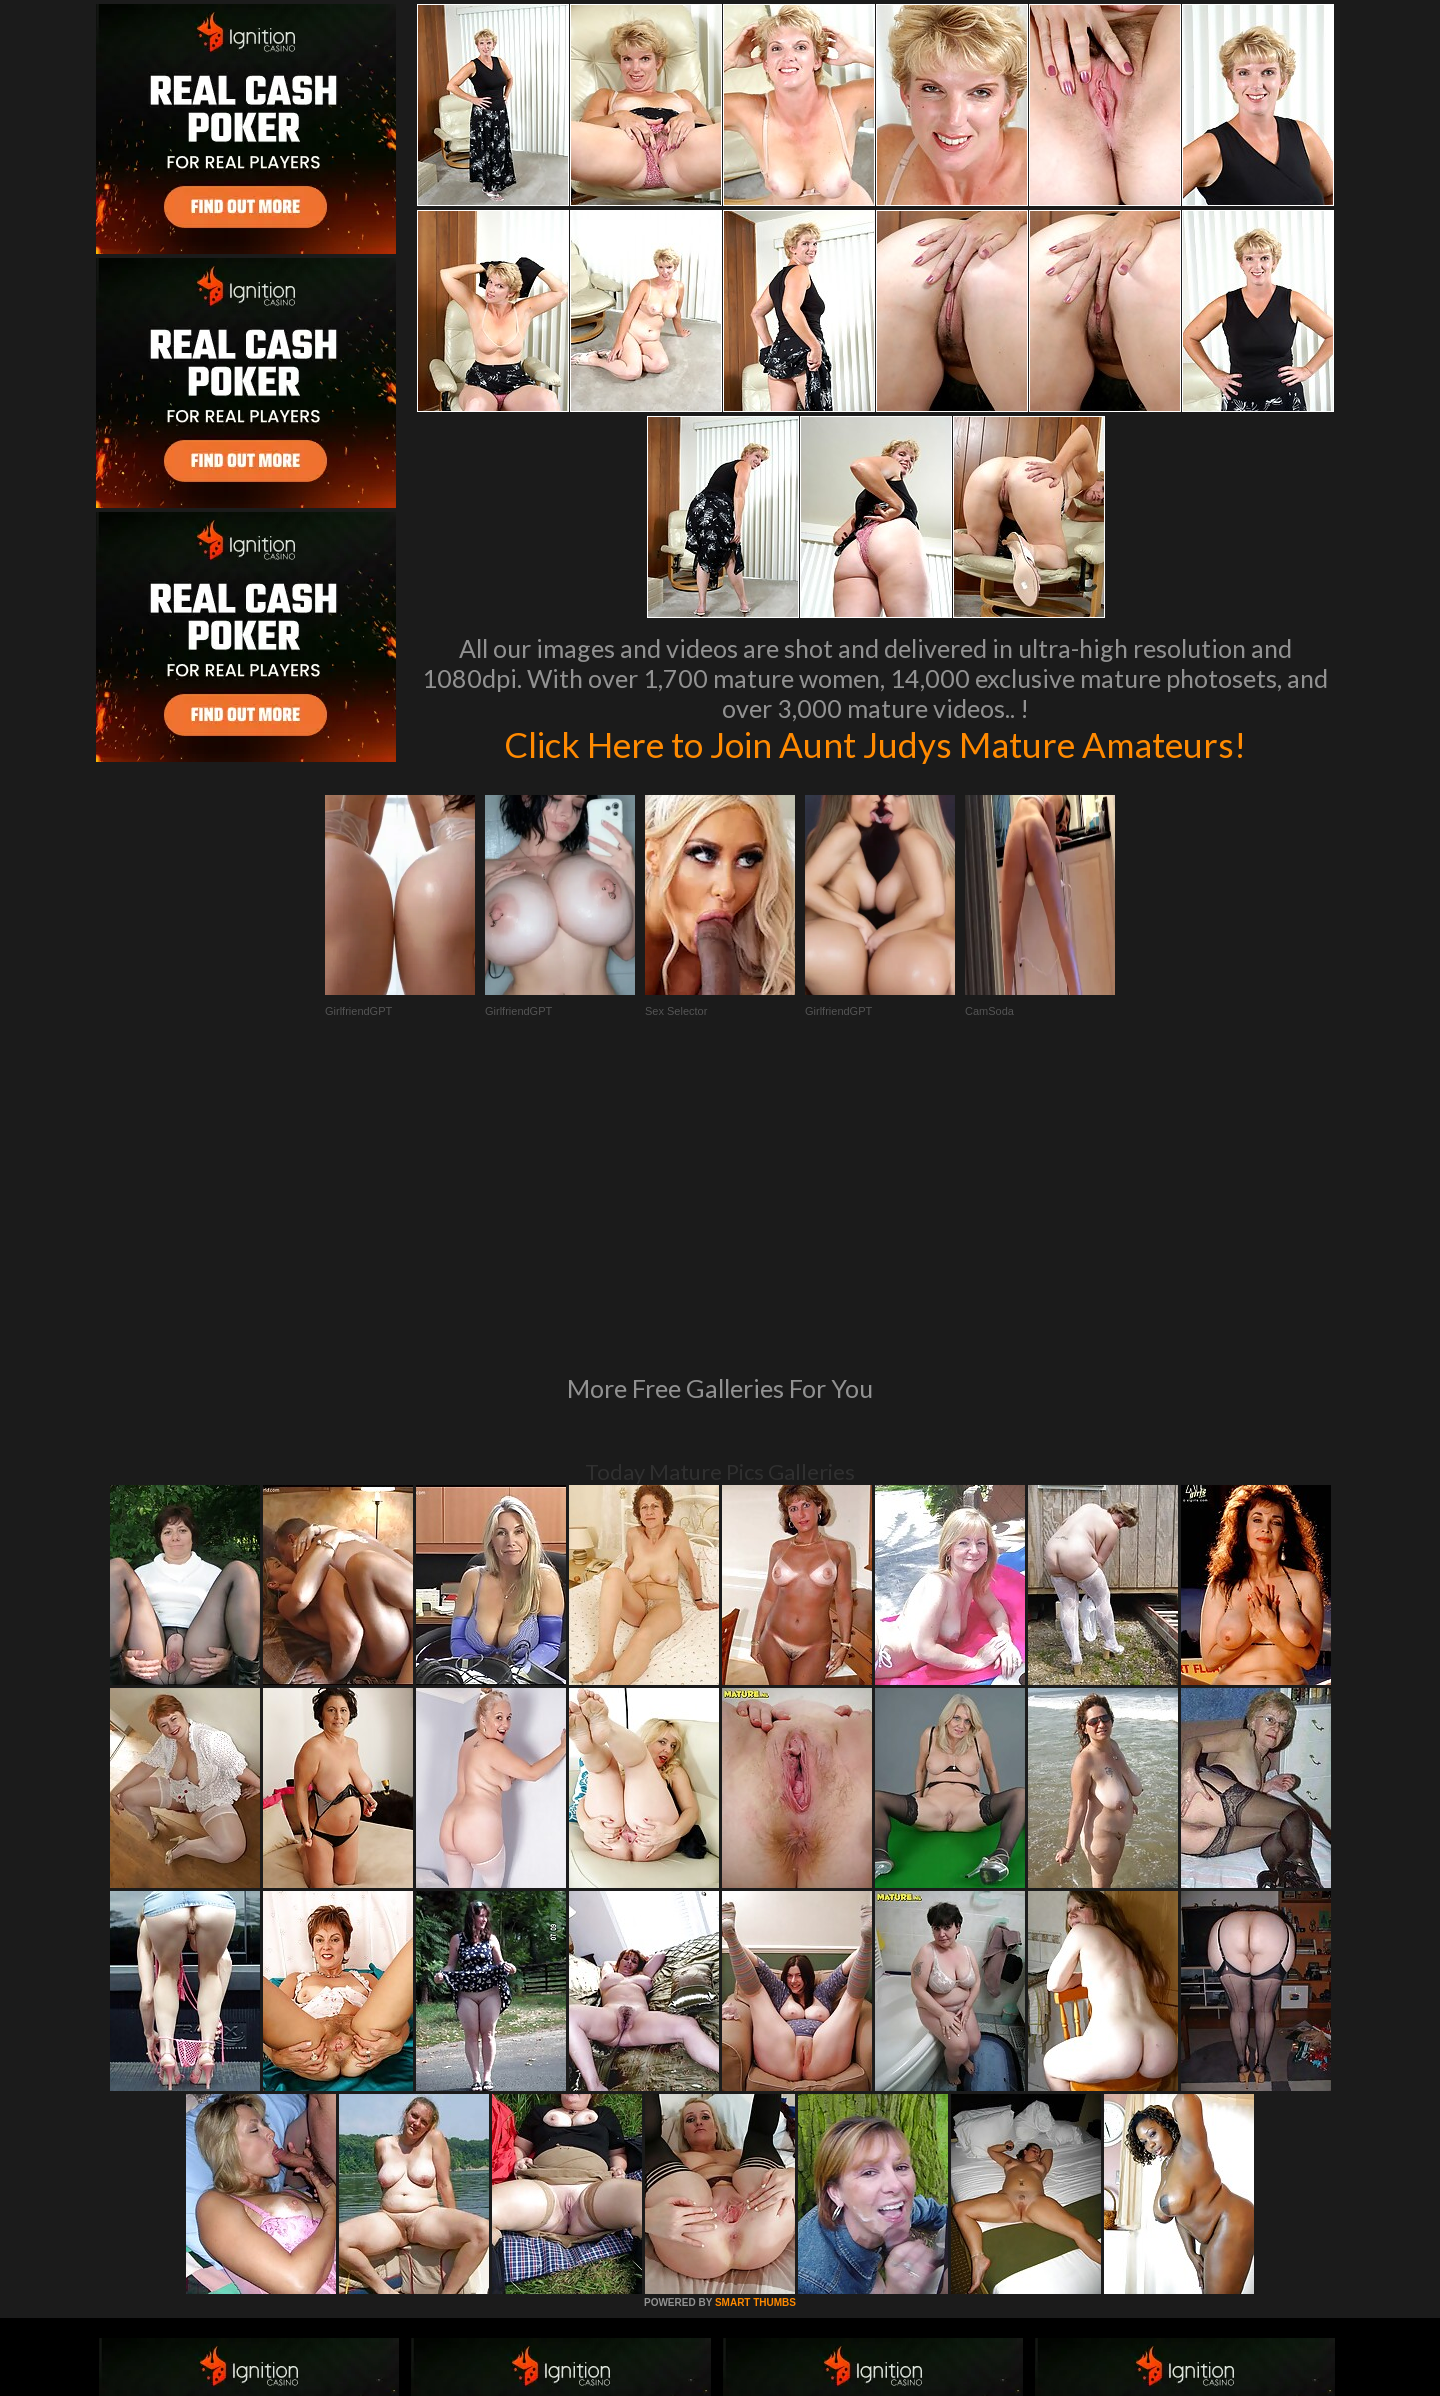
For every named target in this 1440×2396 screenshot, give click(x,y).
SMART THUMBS (755, 2029)
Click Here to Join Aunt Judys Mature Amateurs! (875, 744)
